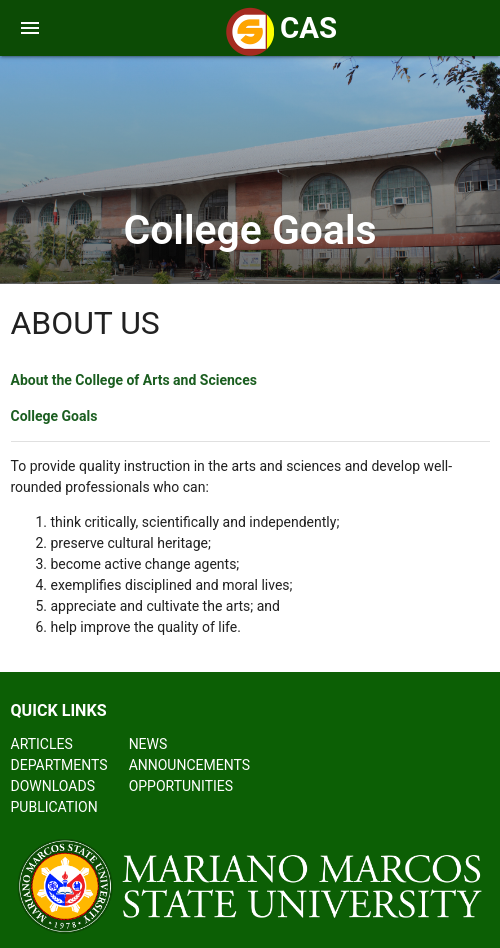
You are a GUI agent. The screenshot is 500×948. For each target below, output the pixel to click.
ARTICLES (42, 744)
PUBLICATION (54, 807)
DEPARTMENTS (59, 765)
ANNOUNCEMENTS (189, 765)
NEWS (148, 744)
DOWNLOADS (53, 786)
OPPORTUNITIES (181, 786)
